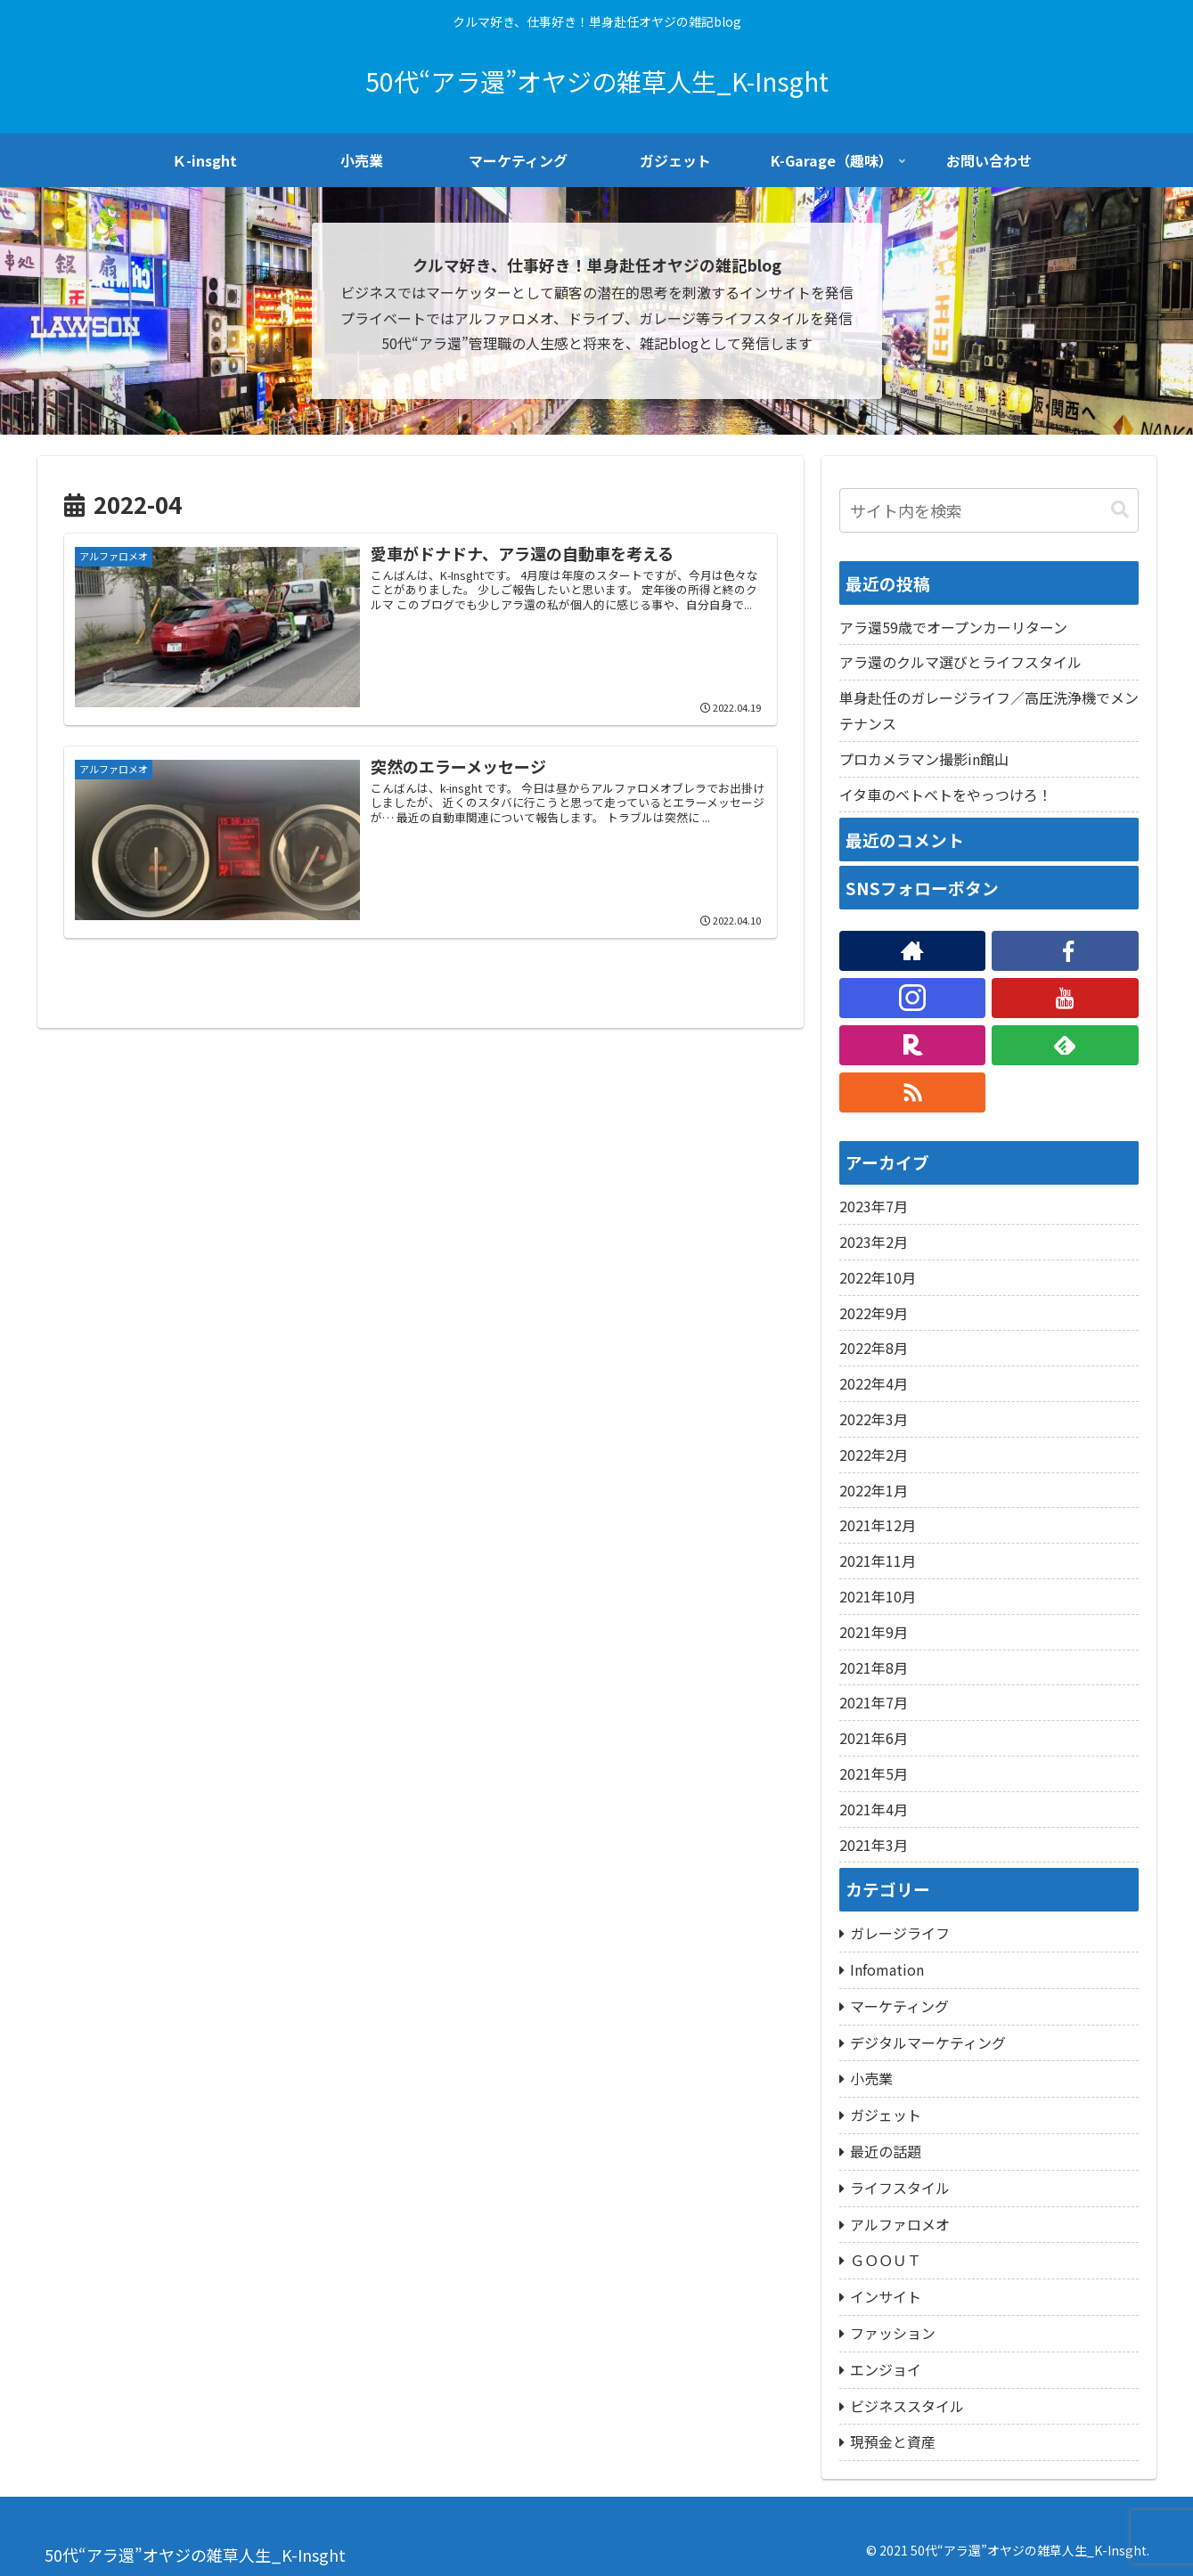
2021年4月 (873, 1809)
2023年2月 (873, 1241)
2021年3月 (873, 1844)
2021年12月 (877, 1525)
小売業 (871, 2078)
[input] (989, 510)
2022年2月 (873, 1454)
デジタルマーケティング (928, 2042)
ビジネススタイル (907, 2406)
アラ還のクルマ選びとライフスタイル (960, 662)
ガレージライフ (900, 1933)
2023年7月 (873, 1206)
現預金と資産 (893, 2441)
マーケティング (899, 2006)
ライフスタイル (900, 2187)
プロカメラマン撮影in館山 (924, 759)
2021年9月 (873, 1632)
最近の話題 (885, 2151)
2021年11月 (877, 1560)
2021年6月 (873, 1738)
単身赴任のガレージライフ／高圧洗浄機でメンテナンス (989, 710)
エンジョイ (885, 2369)
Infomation (887, 1969)
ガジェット (885, 2114)
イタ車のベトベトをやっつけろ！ (945, 794)
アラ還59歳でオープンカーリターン (953, 627)
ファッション (893, 2333)
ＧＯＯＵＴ (885, 2259)
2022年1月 (873, 1490)
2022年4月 (873, 1383)
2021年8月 (873, 1667)
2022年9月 (873, 1313)
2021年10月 (877, 1596)
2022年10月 (877, 1277)
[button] (1120, 510)
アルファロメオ (900, 2224)
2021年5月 (873, 1773)
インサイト (885, 2296)
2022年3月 (873, 1419)
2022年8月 (873, 1347)
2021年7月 (873, 1702)
